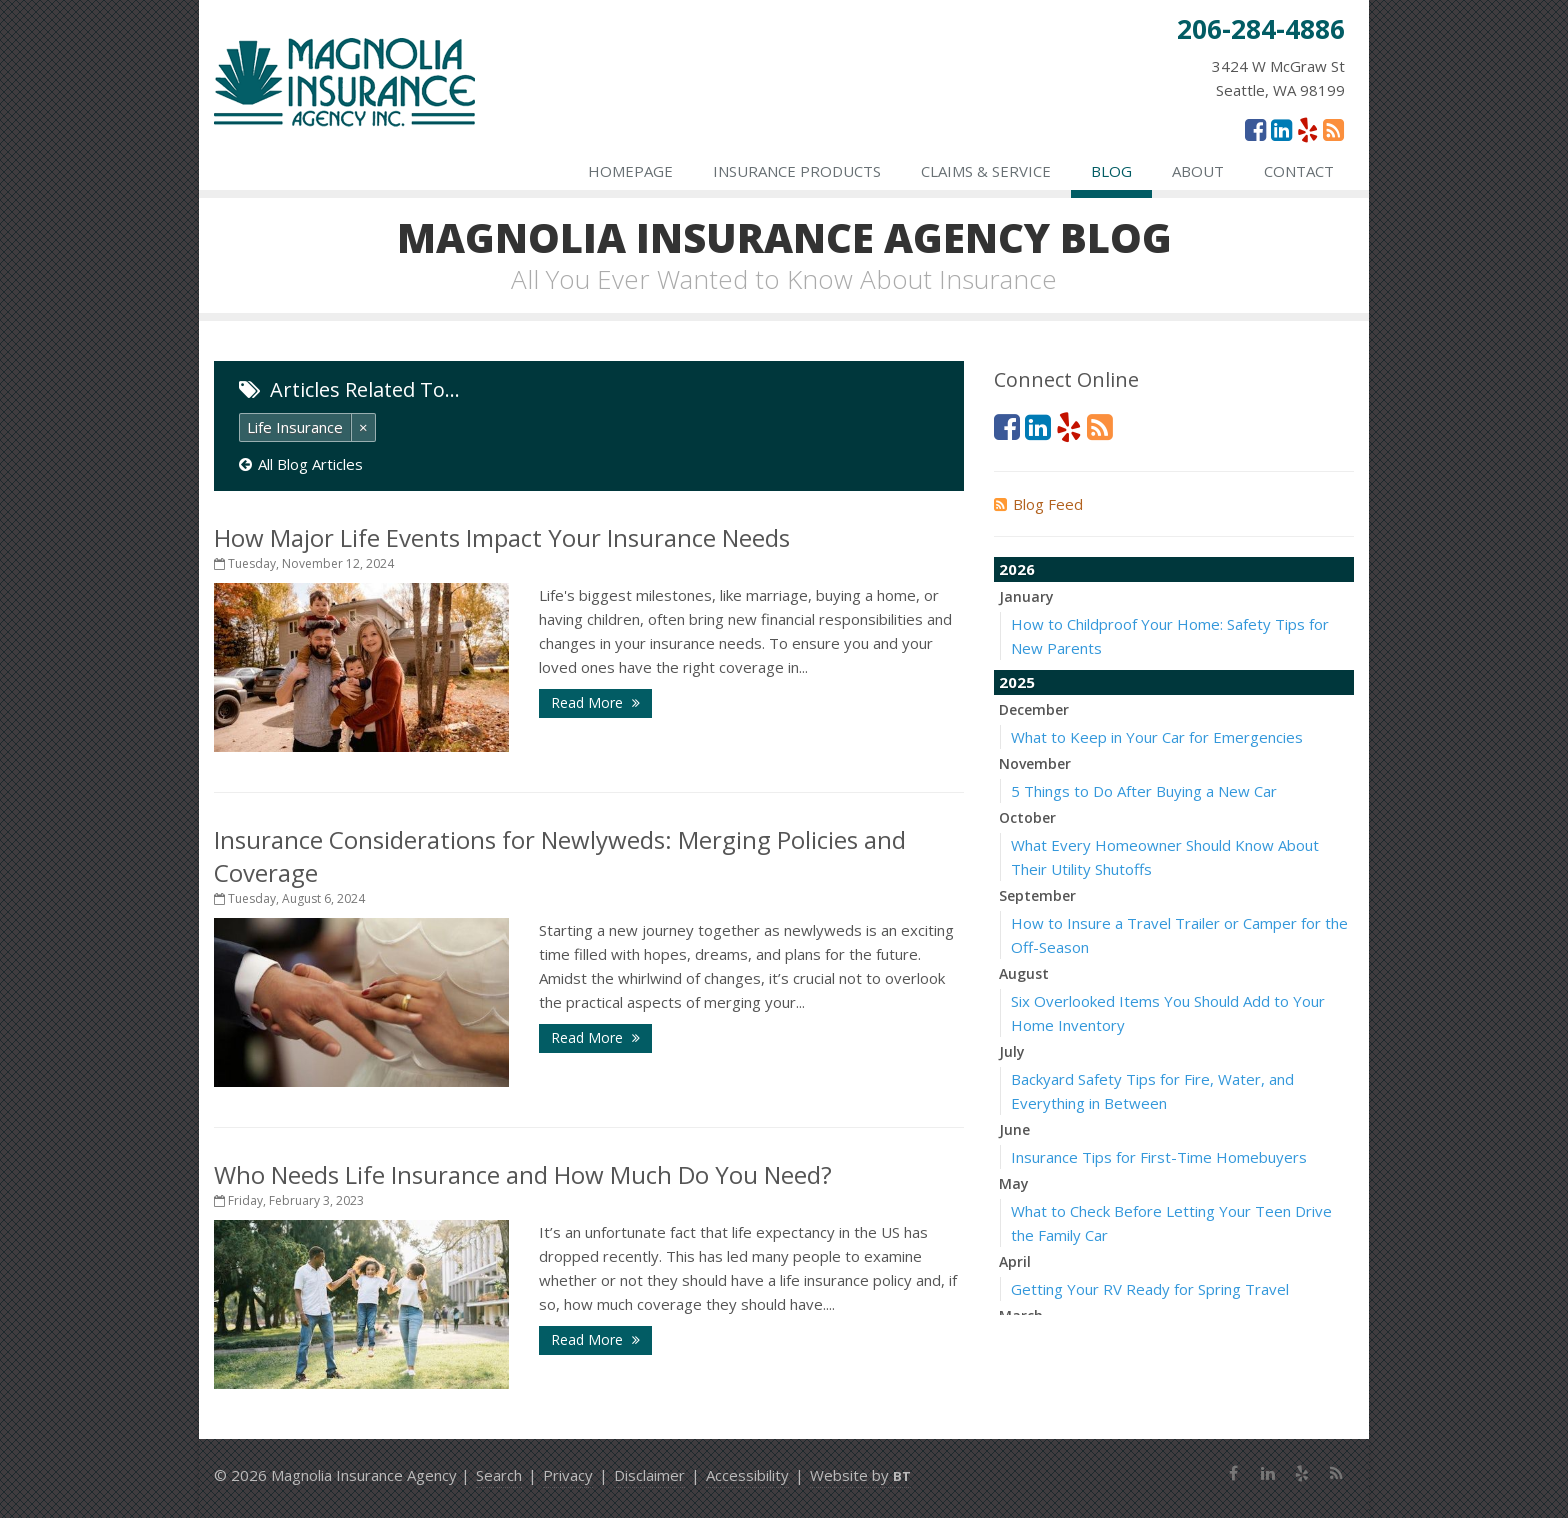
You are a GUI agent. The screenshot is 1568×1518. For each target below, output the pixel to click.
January (1026, 596)
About (1198, 171)
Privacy (568, 1475)
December (1034, 709)
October (1027, 817)
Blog (1111, 171)
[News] (1333, 129)
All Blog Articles (301, 464)
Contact (1299, 171)
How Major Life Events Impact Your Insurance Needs (502, 537)
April (1015, 1261)
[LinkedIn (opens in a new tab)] (1281, 129)
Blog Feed (1038, 504)
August (1024, 973)
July (1012, 1051)
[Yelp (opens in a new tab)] (1307, 129)
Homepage (630, 171)
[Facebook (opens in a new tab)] (1255, 129)
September (1037, 895)
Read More (595, 702)
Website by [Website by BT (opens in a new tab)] (860, 1475)
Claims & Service (986, 171)
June (1014, 1129)
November (1035, 763)
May (1014, 1183)
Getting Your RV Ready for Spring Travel (1150, 1289)
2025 (1017, 682)
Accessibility (747, 1475)
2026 (1017, 569)
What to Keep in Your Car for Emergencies (1157, 737)
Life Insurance (295, 427)
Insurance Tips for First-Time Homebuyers (1159, 1157)
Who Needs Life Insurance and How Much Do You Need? (523, 1174)
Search (499, 1475)
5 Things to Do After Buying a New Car (1144, 791)
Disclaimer (649, 1475)
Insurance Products (797, 171)
